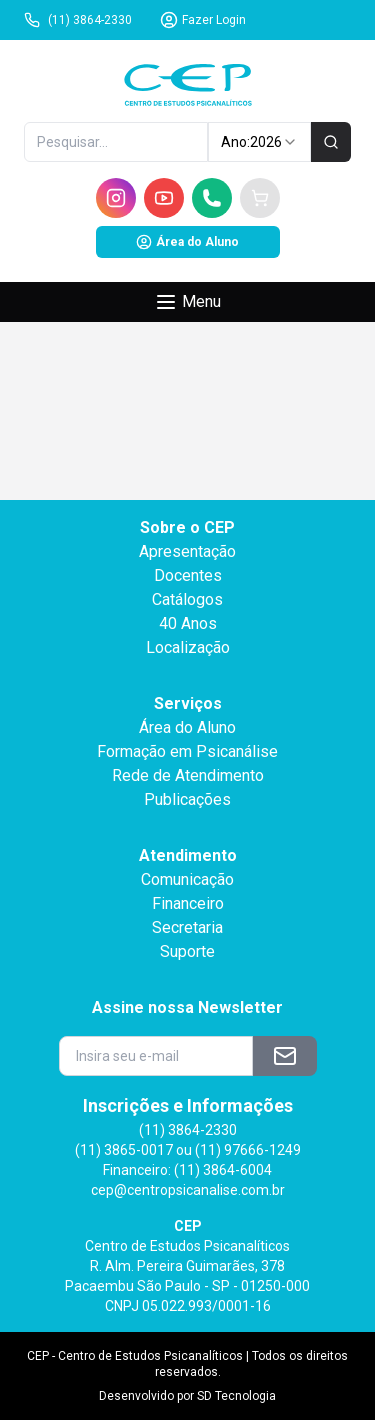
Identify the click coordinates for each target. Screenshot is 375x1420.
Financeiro (188, 903)
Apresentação (187, 551)
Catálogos (187, 599)
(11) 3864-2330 (78, 20)
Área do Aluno (187, 242)
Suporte (187, 951)
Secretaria (187, 927)
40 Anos (188, 623)
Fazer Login (203, 20)
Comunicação (187, 879)
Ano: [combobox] (259, 142)
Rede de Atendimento (188, 775)
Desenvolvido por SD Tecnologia (187, 1396)
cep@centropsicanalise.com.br (188, 1190)
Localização (188, 647)
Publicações (187, 799)
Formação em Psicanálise (187, 751)
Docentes (188, 575)
